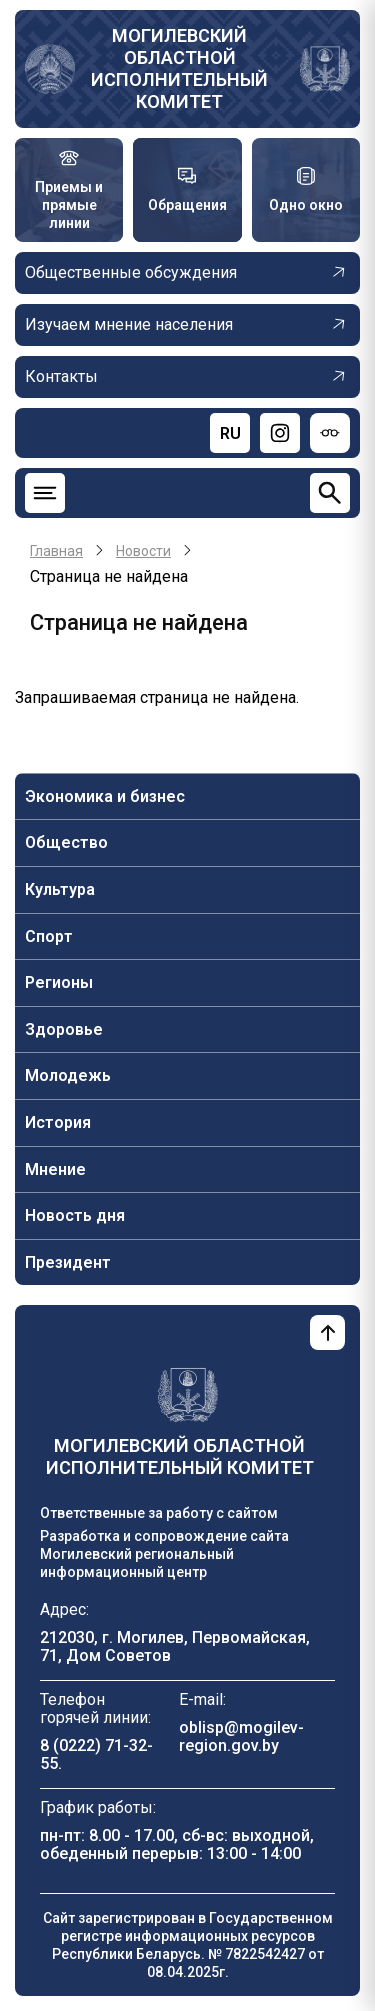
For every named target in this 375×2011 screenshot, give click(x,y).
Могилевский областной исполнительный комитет (179, 68)
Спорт (49, 936)
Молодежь (68, 1075)
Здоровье (64, 1029)
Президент (68, 1262)
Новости (143, 551)
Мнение (55, 1169)
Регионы (59, 982)
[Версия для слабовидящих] (330, 433)
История (58, 1122)
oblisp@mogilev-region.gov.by (241, 1736)
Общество (66, 842)
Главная (56, 551)
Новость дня (75, 1215)
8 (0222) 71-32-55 (96, 1754)
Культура (60, 889)
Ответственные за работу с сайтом (159, 1513)
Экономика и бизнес (105, 796)
